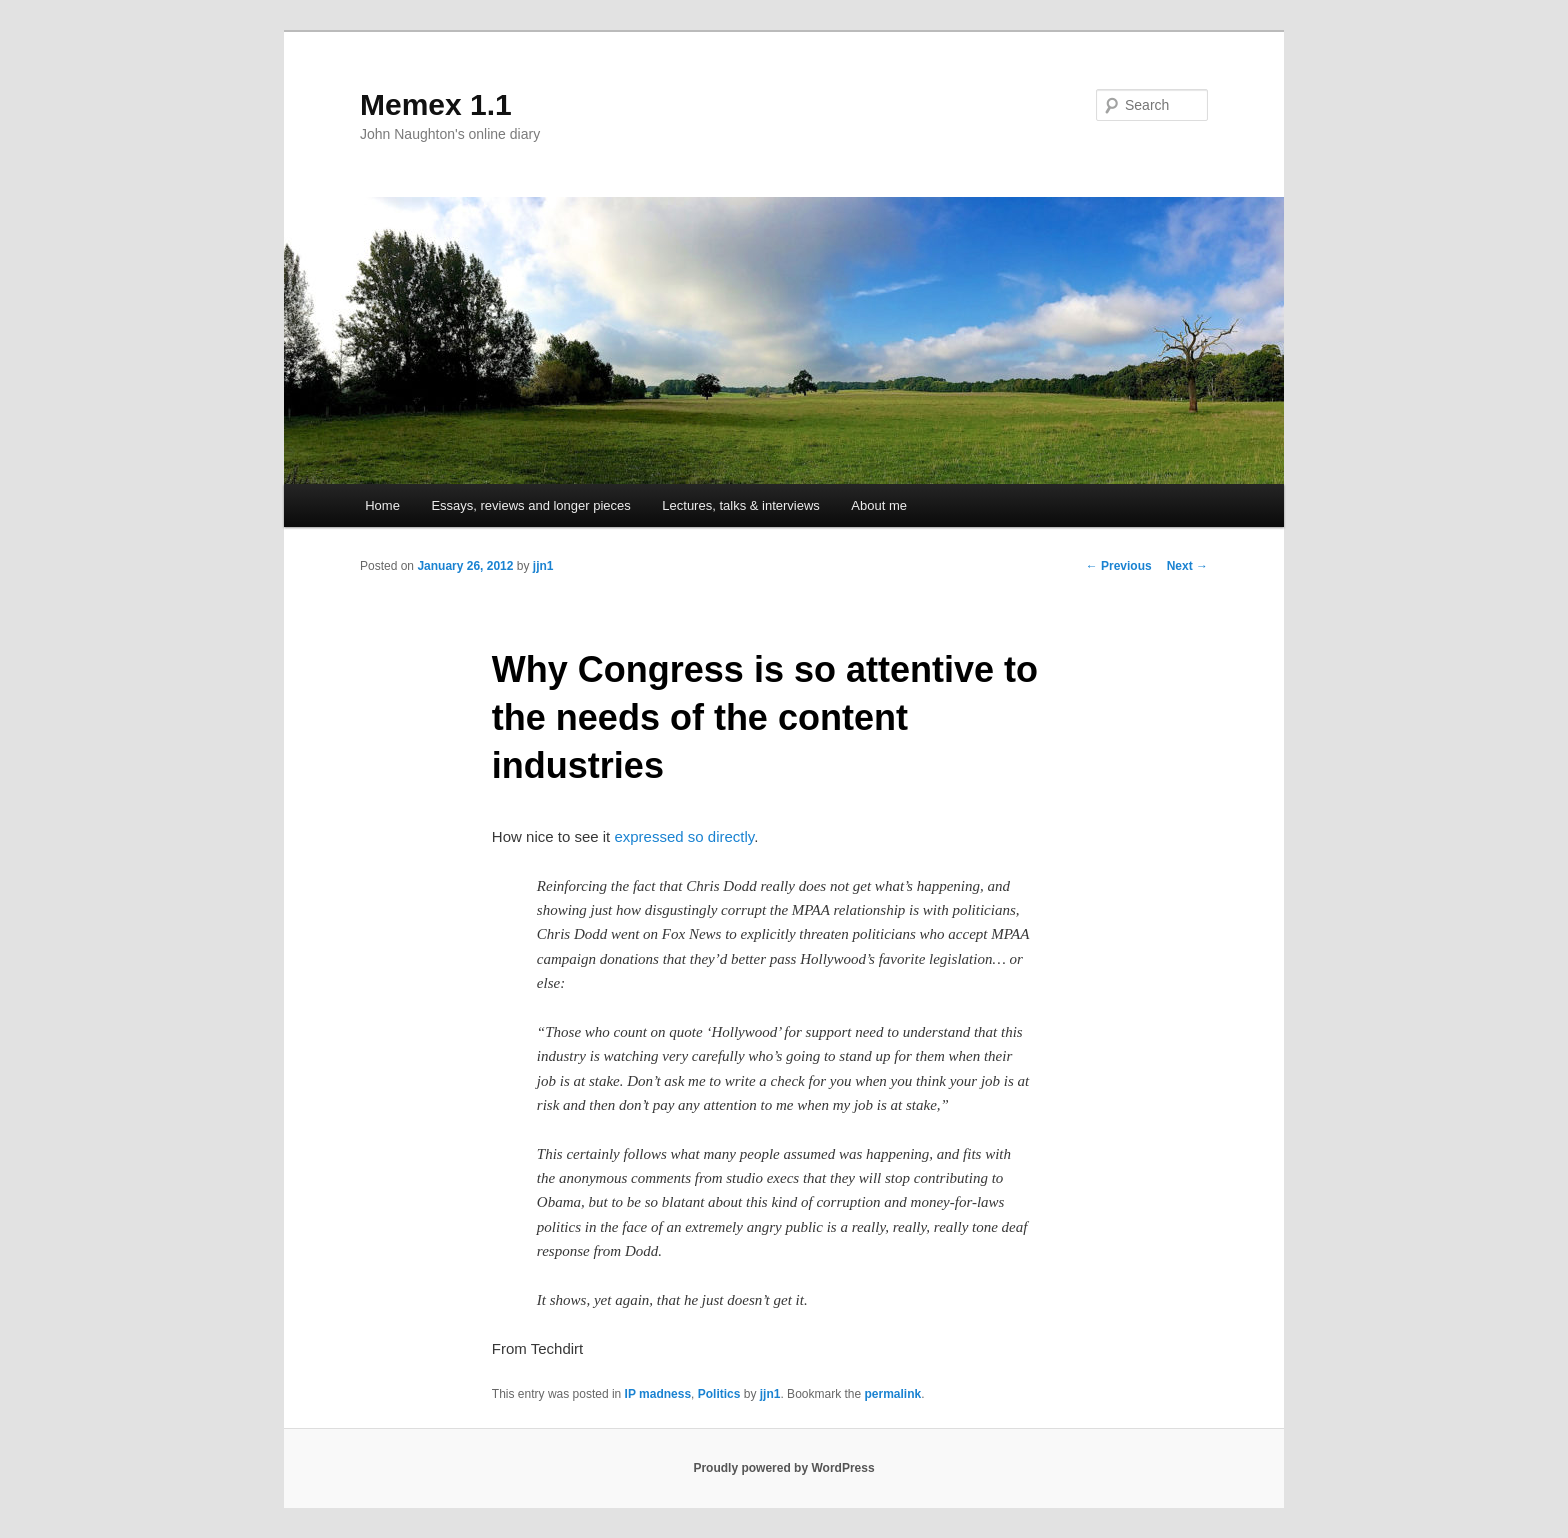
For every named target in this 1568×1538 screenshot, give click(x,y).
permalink (893, 1394)
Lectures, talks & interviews (741, 505)
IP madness (658, 1394)
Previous (1119, 566)
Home (382, 505)
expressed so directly (684, 836)
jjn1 (543, 566)
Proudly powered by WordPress (783, 1468)
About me (879, 505)
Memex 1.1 (436, 104)
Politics (719, 1394)
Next (1187, 566)
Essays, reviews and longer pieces (530, 505)
